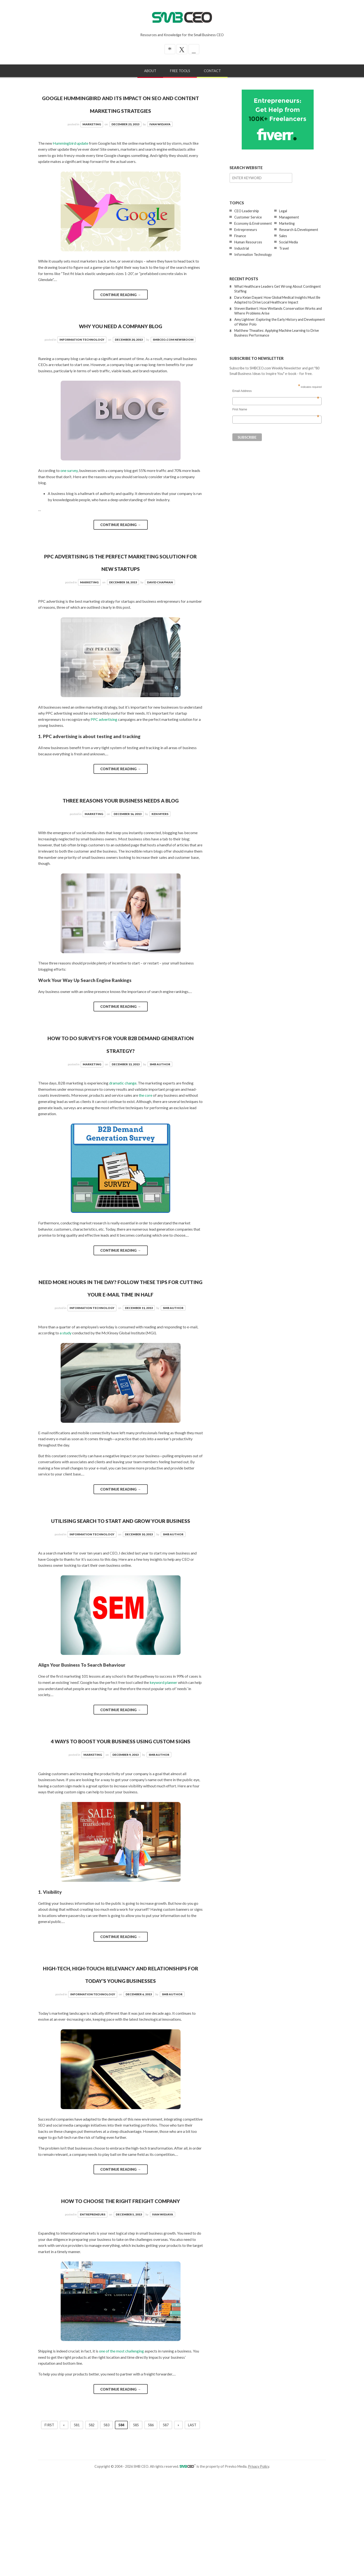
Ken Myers (160, 852)
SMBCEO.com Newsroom (173, 352)
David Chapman (160, 607)
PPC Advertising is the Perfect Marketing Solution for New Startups (120, 580)
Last (192, 2526)
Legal (283, 211)
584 (121, 2526)
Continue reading (120, 307)
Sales (283, 236)
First (49, 2526)
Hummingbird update (70, 155)
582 (91, 2526)
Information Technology (81, 352)
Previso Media (236, 2567)
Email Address (275, 391)
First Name (275, 409)
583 (106, 2526)
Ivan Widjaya (159, 137)
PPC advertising (104, 744)
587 (166, 2526)
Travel (284, 248)
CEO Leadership (246, 211)
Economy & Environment (253, 223)
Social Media (288, 242)
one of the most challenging (121, 2452)
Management (289, 217)
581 (77, 2526)
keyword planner (163, 1745)
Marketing (91, 137)
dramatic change (122, 1121)
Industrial (241, 248)
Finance (240, 236)
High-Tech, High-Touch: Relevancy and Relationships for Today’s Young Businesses (120, 2055)
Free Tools (180, 71)
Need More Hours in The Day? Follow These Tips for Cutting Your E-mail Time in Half (121, 1331)
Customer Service (248, 217)
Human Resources (248, 242)
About (150, 71)
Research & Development (298, 230)
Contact (212, 71)
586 (151, 2526)
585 (136, 2526)
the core (145, 1133)
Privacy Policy (258, 2567)
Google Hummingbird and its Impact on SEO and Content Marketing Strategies (120, 109)
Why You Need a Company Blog (120, 338)
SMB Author (160, 1102)
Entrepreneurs (92, 2315)
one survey (69, 483)
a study (65, 1383)
